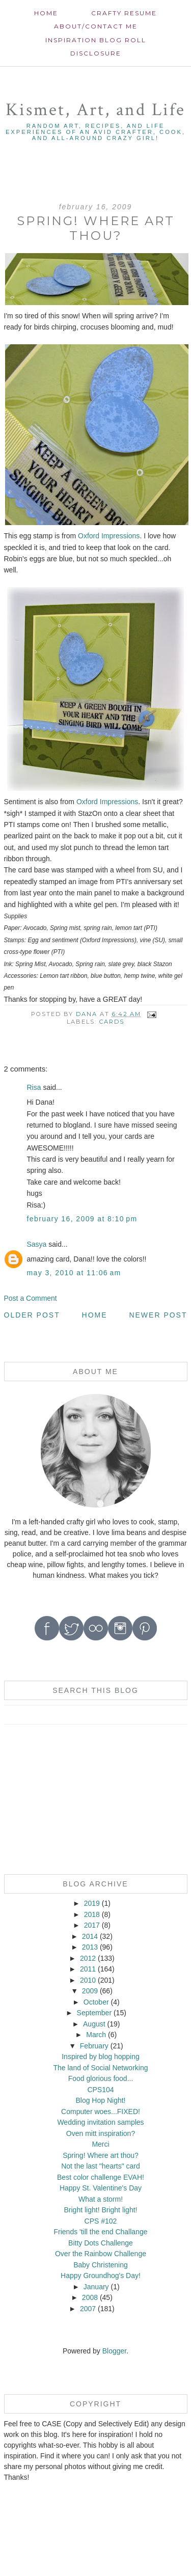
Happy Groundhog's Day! (101, 2275)
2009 (90, 1991)
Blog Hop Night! (100, 2100)
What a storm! (100, 2199)
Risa (34, 1087)
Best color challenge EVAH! (100, 2177)
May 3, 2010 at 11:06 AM (74, 1273)
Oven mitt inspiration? (100, 2133)
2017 (92, 1925)
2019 (92, 1903)
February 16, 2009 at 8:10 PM (82, 1219)
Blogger (114, 2351)
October (96, 2002)
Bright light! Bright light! (101, 2210)
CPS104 (100, 2090)
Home (46, 13)
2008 (90, 2297)
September (94, 2013)
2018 (92, 1914)
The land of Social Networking (100, 2068)
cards (111, 1021)
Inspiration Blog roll (95, 40)
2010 (88, 1980)
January (96, 2287)
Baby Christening (100, 2265)
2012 (88, 1958)
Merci (100, 2144)
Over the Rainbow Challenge (100, 2254)
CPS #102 (101, 2221)
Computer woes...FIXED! (100, 2111)
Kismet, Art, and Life (95, 109)
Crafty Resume (124, 13)
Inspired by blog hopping (101, 2056)
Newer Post (158, 1315)
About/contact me (96, 26)
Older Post (32, 1315)
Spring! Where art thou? (101, 2155)
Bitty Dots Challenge (100, 2243)
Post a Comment (30, 1298)
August (94, 2024)
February (94, 2046)
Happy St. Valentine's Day (101, 2188)
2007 (88, 2309)
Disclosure (95, 53)
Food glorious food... (100, 2078)
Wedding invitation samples (100, 2122)
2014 (90, 1936)
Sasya (37, 1244)
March (96, 2035)
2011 (88, 1969)
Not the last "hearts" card (100, 2166)
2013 (90, 1947)
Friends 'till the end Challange (100, 2232)
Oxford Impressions (109, 536)
